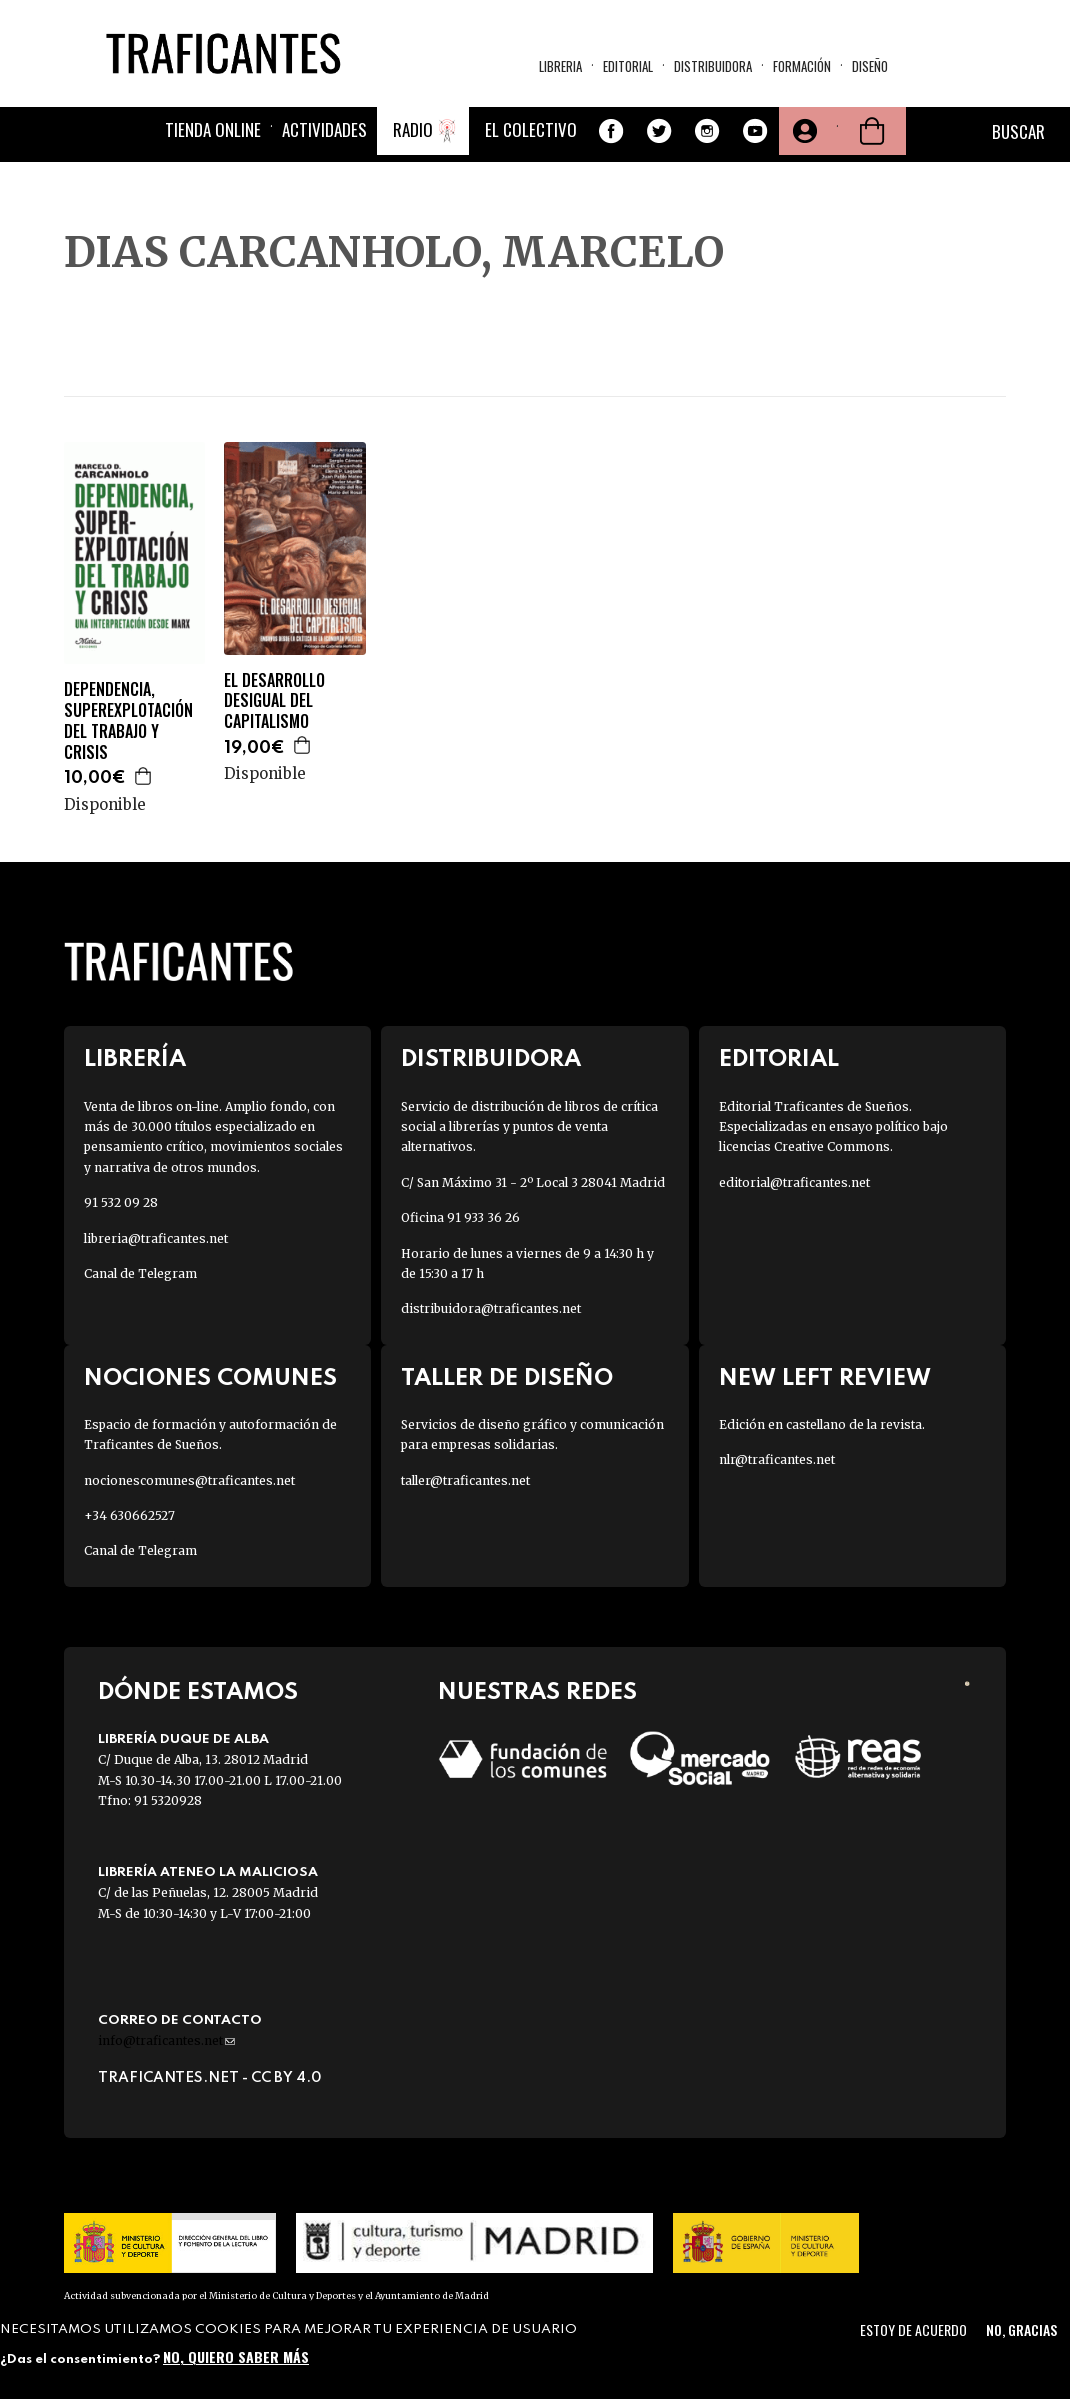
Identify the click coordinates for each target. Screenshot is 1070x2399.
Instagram (707, 131)
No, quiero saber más (236, 2356)
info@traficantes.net (166, 2040)
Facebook (611, 131)
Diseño (870, 66)
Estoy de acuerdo (913, 2329)
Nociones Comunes (210, 1378)
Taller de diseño (507, 1378)
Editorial (628, 66)
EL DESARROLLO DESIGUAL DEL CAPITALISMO (274, 701)
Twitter (659, 131)
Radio (413, 129)
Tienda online (213, 129)
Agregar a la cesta (144, 776)
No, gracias (1021, 2329)
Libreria (560, 66)
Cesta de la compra (872, 131)
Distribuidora (713, 66)
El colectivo (531, 129)
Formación (802, 66)
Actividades (324, 129)
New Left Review (825, 1378)
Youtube (755, 131)
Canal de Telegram (140, 1273)
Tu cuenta (803, 131)
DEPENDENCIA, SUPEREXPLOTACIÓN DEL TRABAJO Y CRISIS (128, 720)
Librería (135, 1059)
